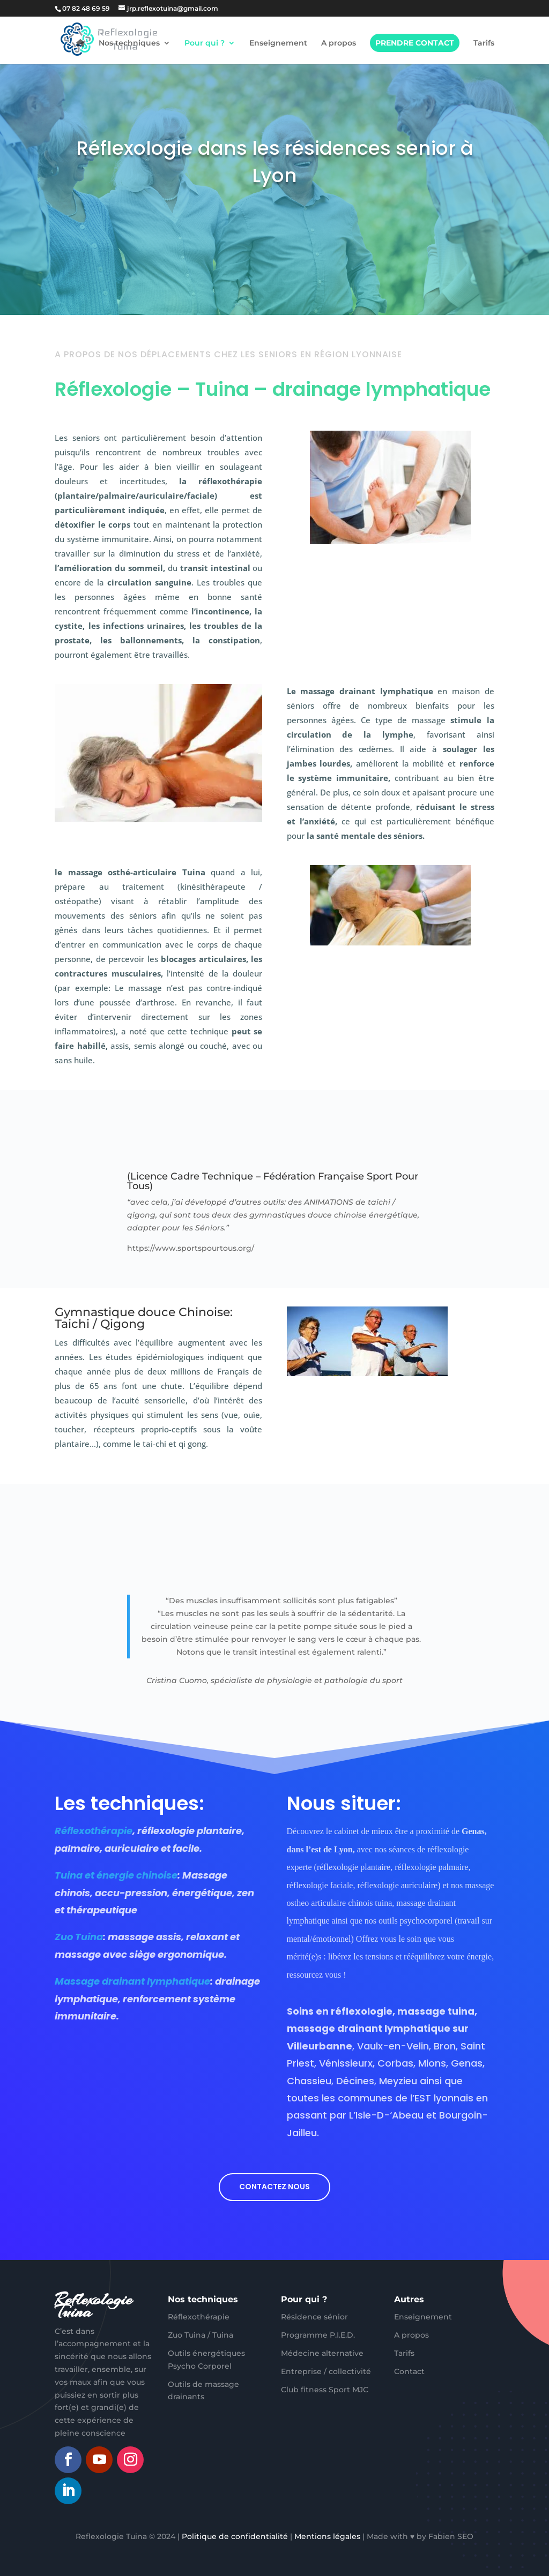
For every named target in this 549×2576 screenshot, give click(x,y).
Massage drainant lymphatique (132, 1981)
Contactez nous (274, 2186)
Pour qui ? (204, 43)
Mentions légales (327, 2536)
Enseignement (278, 43)
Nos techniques (129, 43)
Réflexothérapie (93, 1830)
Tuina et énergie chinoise (116, 1875)
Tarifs (483, 43)
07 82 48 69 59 (86, 8)
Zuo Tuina (79, 1936)
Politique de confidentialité (235, 2536)
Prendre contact (414, 43)
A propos (338, 43)
